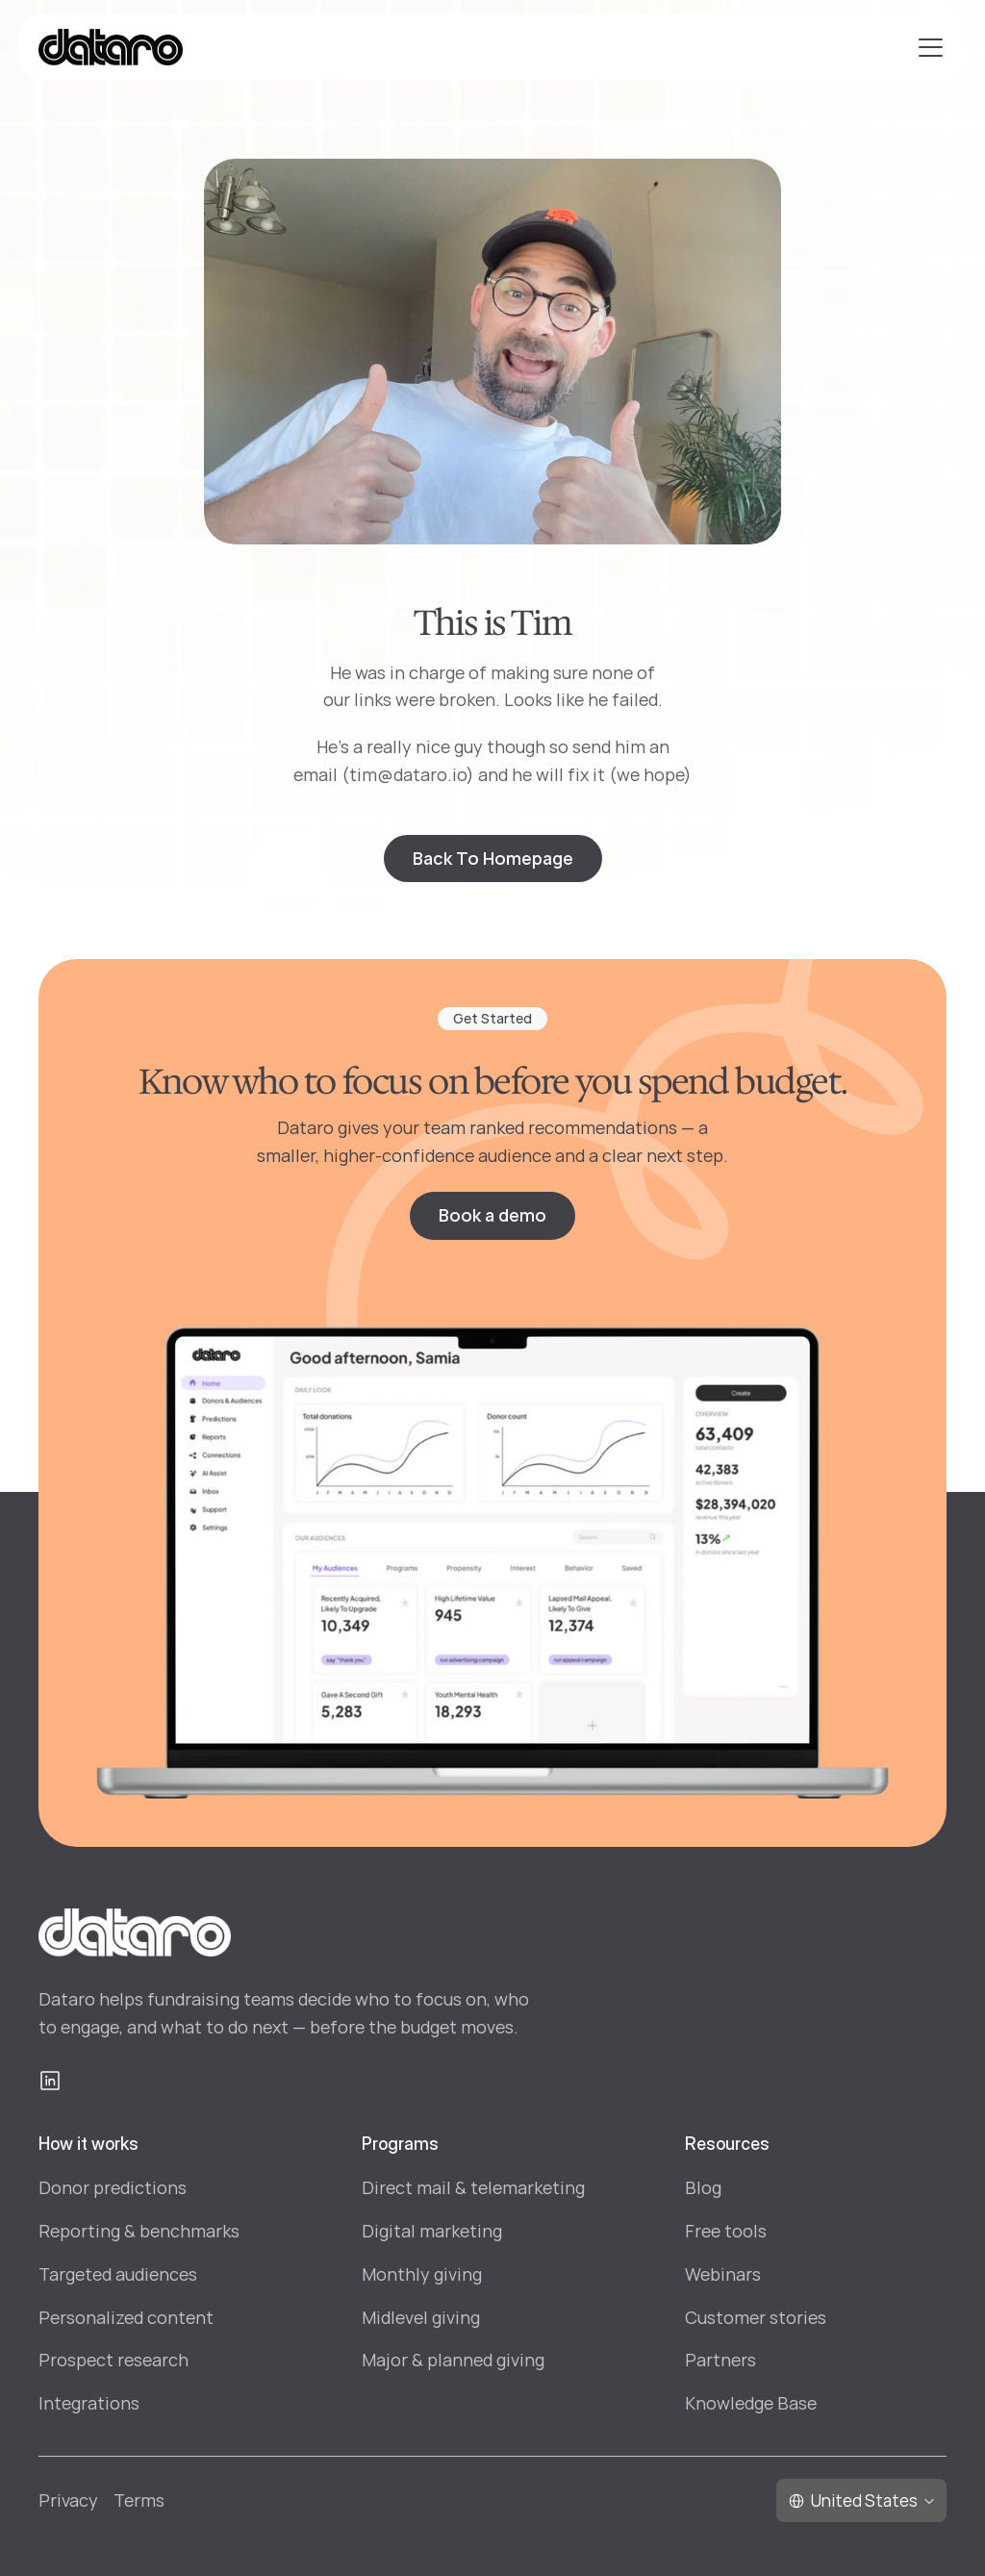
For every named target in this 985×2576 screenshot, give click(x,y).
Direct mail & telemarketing (473, 2187)
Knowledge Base (751, 2402)
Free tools (726, 2230)
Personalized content (126, 2317)
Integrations (88, 2402)
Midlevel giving (421, 2317)
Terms (139, 2500)
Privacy (68, 2500)
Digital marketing (432, 2230)
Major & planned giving (453, 2359)
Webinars (723, 2274)
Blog (703, 2187)
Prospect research (113, 2359)
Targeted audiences (117, 2274)
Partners (720, 2359)
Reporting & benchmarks (139, 2230)
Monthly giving (422, 2274)
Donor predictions (112, 2187)
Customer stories (755, 2317)
